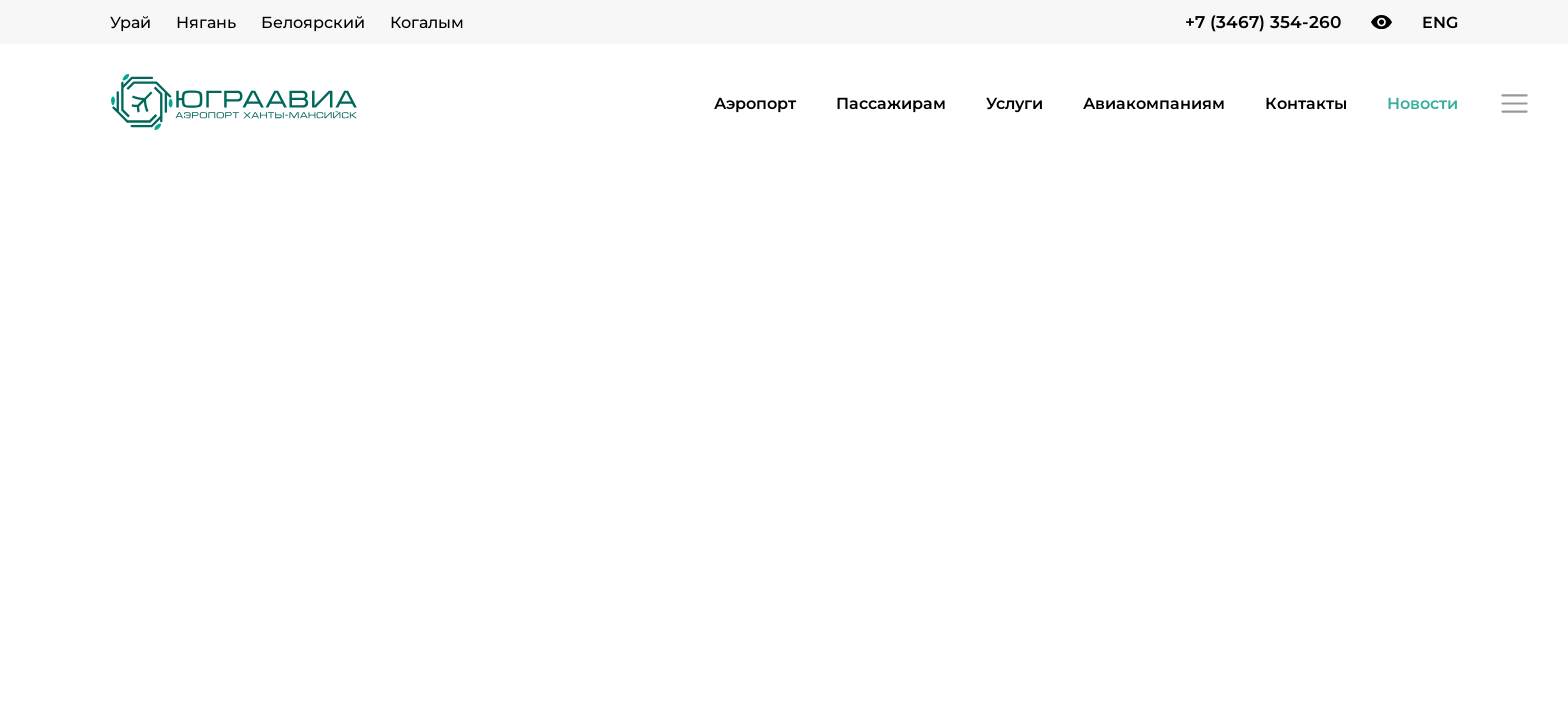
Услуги (1014, 103)
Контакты (1306, 103)
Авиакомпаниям (1154, 103)
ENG (1440, 22)
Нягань (206, 22)
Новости (1422, 103)
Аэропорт (755, 103)
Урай (130, 22)
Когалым (427, 22)
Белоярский (313, 22)
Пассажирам (891, 103)
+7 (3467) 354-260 (1263, 22)
